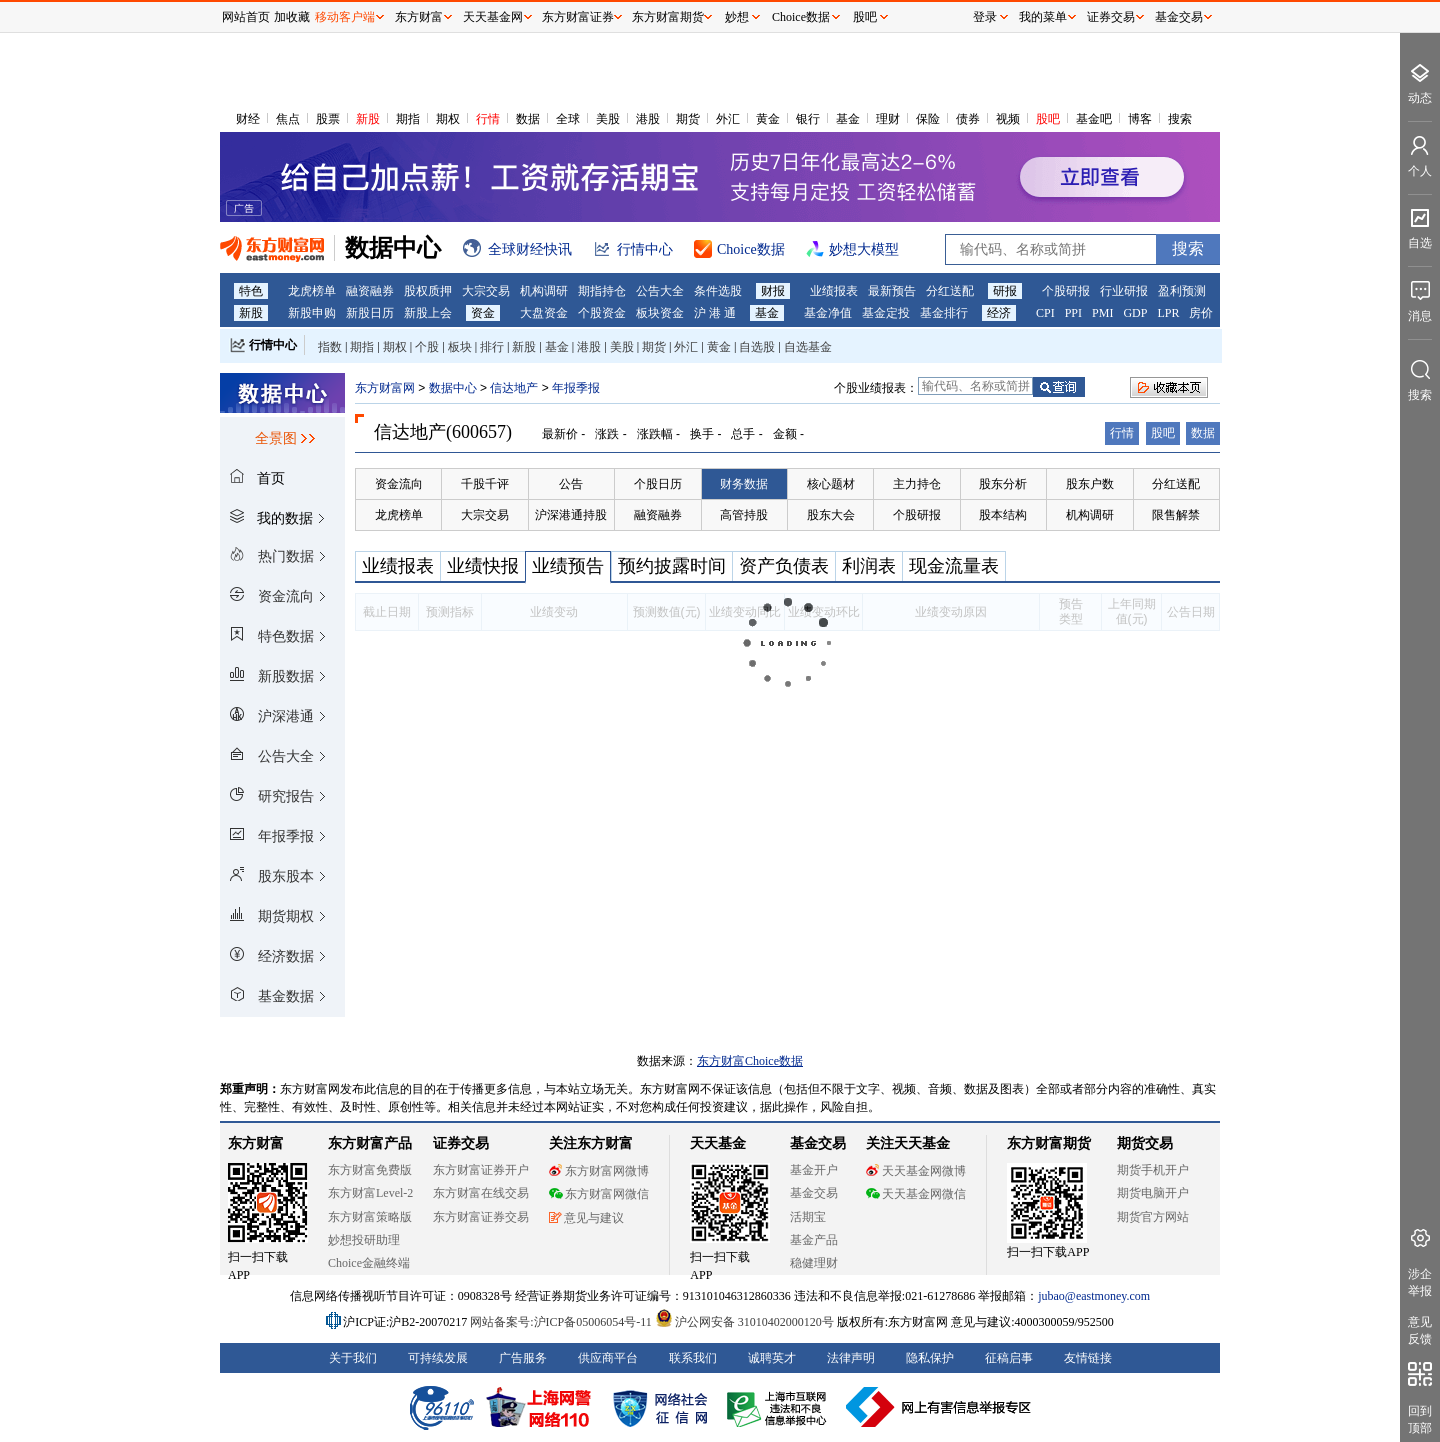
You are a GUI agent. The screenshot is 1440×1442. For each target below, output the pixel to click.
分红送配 (950, 291)
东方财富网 (385, 388)
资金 (483, 313)
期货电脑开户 (1153, 1193)
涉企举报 (1420, 1282)
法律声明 (851, 1358)
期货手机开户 (1153, 1170)
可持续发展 (438, 1358)
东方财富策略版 (370, 1217)
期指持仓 (602, 291)
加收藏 (292, 17)
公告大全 (660, 291)
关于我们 (353, 1358)
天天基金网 (493, 17)
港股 (648, 119)
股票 (328, 119)
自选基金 (808, 347)
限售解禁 (1176, 515)
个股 (427, 347)
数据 (528, 119)
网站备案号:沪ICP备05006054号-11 (562, 1322)
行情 (488, 119)
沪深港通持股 (571, 515)
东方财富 (256, 1143)
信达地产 (515, 388)
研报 (1005, 291)
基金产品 (814, 1240)
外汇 (728, 119)
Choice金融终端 (369, 1263)
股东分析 (1003, 484)
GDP (1135, 313)
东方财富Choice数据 (750, 1061)
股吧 (1048, 119)
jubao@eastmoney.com (1094, 1296)
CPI (1045, 313)
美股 (608, 119)
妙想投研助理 (364, 1240)
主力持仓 (917, 484)
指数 (330, 347)
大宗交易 (486, 291)
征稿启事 (1009, 1358)
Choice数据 (801, 17)
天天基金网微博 (916, 1171)
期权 (448, 119)
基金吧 (1094, 119)
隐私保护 (930, 1358)
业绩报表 (834, 291)
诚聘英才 (772, 1358)
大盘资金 (544, 313)
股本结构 (1003, 515)
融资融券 (370, 291)
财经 (248, 119)
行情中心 (273, 345)
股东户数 (1090, 484)
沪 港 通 (715, 313)
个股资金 (602, 313)
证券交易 (1111, 17)
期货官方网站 (1153, 1217)
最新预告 (892, 291)
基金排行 (944, 313)
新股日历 (370, 313)
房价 (1201, 313)
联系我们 (693, 1358)
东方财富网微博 (599, 1171)
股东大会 (831, 515)
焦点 (288, 119)
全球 (568, 119)
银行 (808, 119)
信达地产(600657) (443, 432)
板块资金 (660, 313)
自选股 (757, 347)
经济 (999, 313)
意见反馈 (1420, 1330)
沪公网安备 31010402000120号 (744, 1322)
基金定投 (886, 313)
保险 (928, 119)
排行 (492, 347)
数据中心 (453, 388)
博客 (1140, 119)
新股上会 (428, 313)
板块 (460, 347)
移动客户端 (345, 17)
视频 (1008, 119)
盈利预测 (1182, 291)
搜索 (1180, 119)
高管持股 (744, 515)
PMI (1102, 313)
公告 (571, 484)
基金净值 (828, 313)
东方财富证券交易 (481, 1217)
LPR (1168, 313)
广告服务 (523, 1358)
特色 (251, 291)
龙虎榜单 (312, 291)
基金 (848, 119)
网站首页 (246, 17)
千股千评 (485, 484)
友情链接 (1088, 1358)
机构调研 (544, 291)
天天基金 (718, 1143)
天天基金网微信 (916, 1194)
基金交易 (814, 1193)
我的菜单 (1043, 17)
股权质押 (428, 291)
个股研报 (1066, 291)
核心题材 (831, 484)
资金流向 (399, 484)
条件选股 (718, 291)
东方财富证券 (578, 17)
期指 (408, 119)
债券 (968, 119)
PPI (1073, 313)
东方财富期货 (1049, 1143)
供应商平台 (608, 1358)
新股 (368, 119)
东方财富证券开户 (481, 1170)
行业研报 (1124, 291)
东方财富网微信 (599, 1194)
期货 (688, 119)
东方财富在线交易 (481, 1193)
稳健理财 (814, 1263)
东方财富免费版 (370, 1170)
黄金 (768, 119)
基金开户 (814, 1170)
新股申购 (312, 313)
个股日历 (658, 484)
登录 (985, 17)
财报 (773, 291)
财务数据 (744, 484)
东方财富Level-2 (370, 1193)
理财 (888, 119)
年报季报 (576, 388)
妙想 (737, 17)
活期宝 (808, 1217)
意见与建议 (586, 1218)
